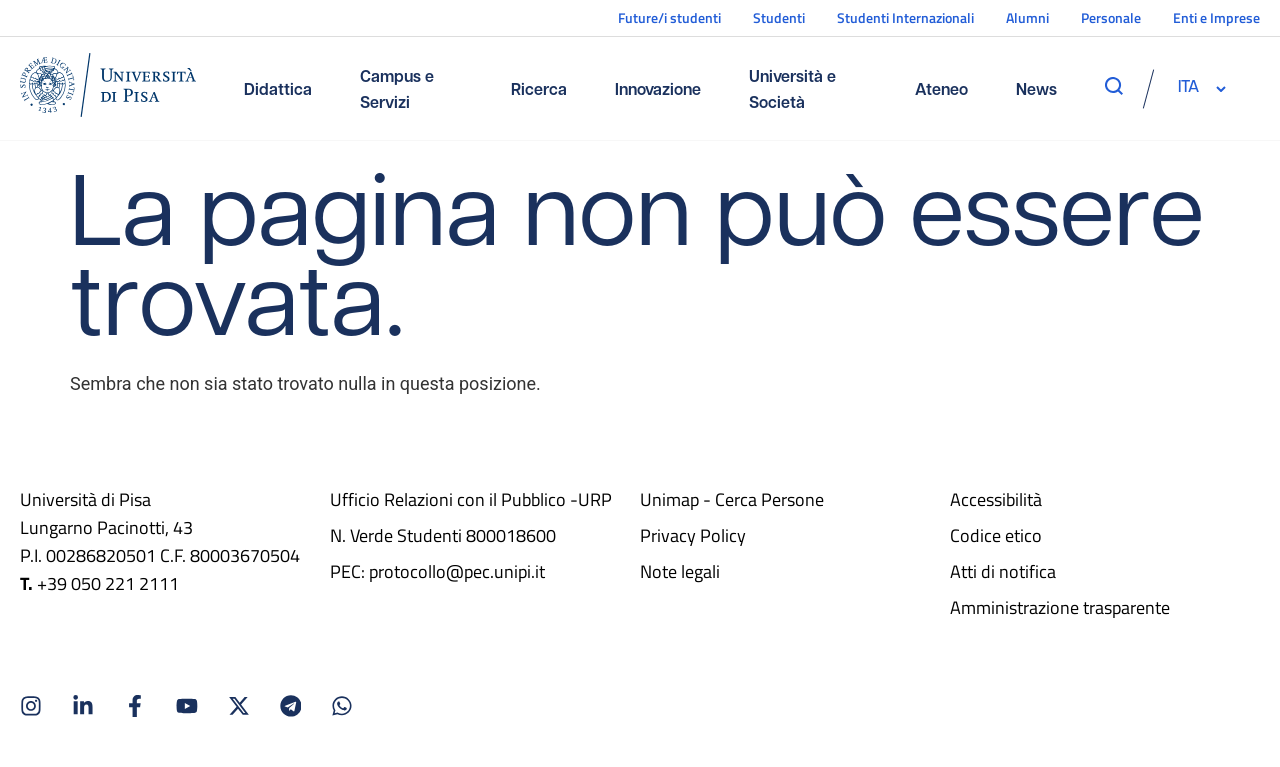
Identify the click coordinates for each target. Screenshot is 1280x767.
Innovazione (658, 91)
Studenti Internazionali (905, 17)
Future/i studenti (669, 17)
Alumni (1027, 17)
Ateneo (941, 91)
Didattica (278, 91)
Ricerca (539, 91)
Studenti (779, 17)
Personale (1111, 17)
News (1036, 91)
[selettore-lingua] (1188, 88)
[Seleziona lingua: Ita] (1188, 88)
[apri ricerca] (1114, 86)
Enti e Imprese (1216, 17)
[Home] (108, 88)
